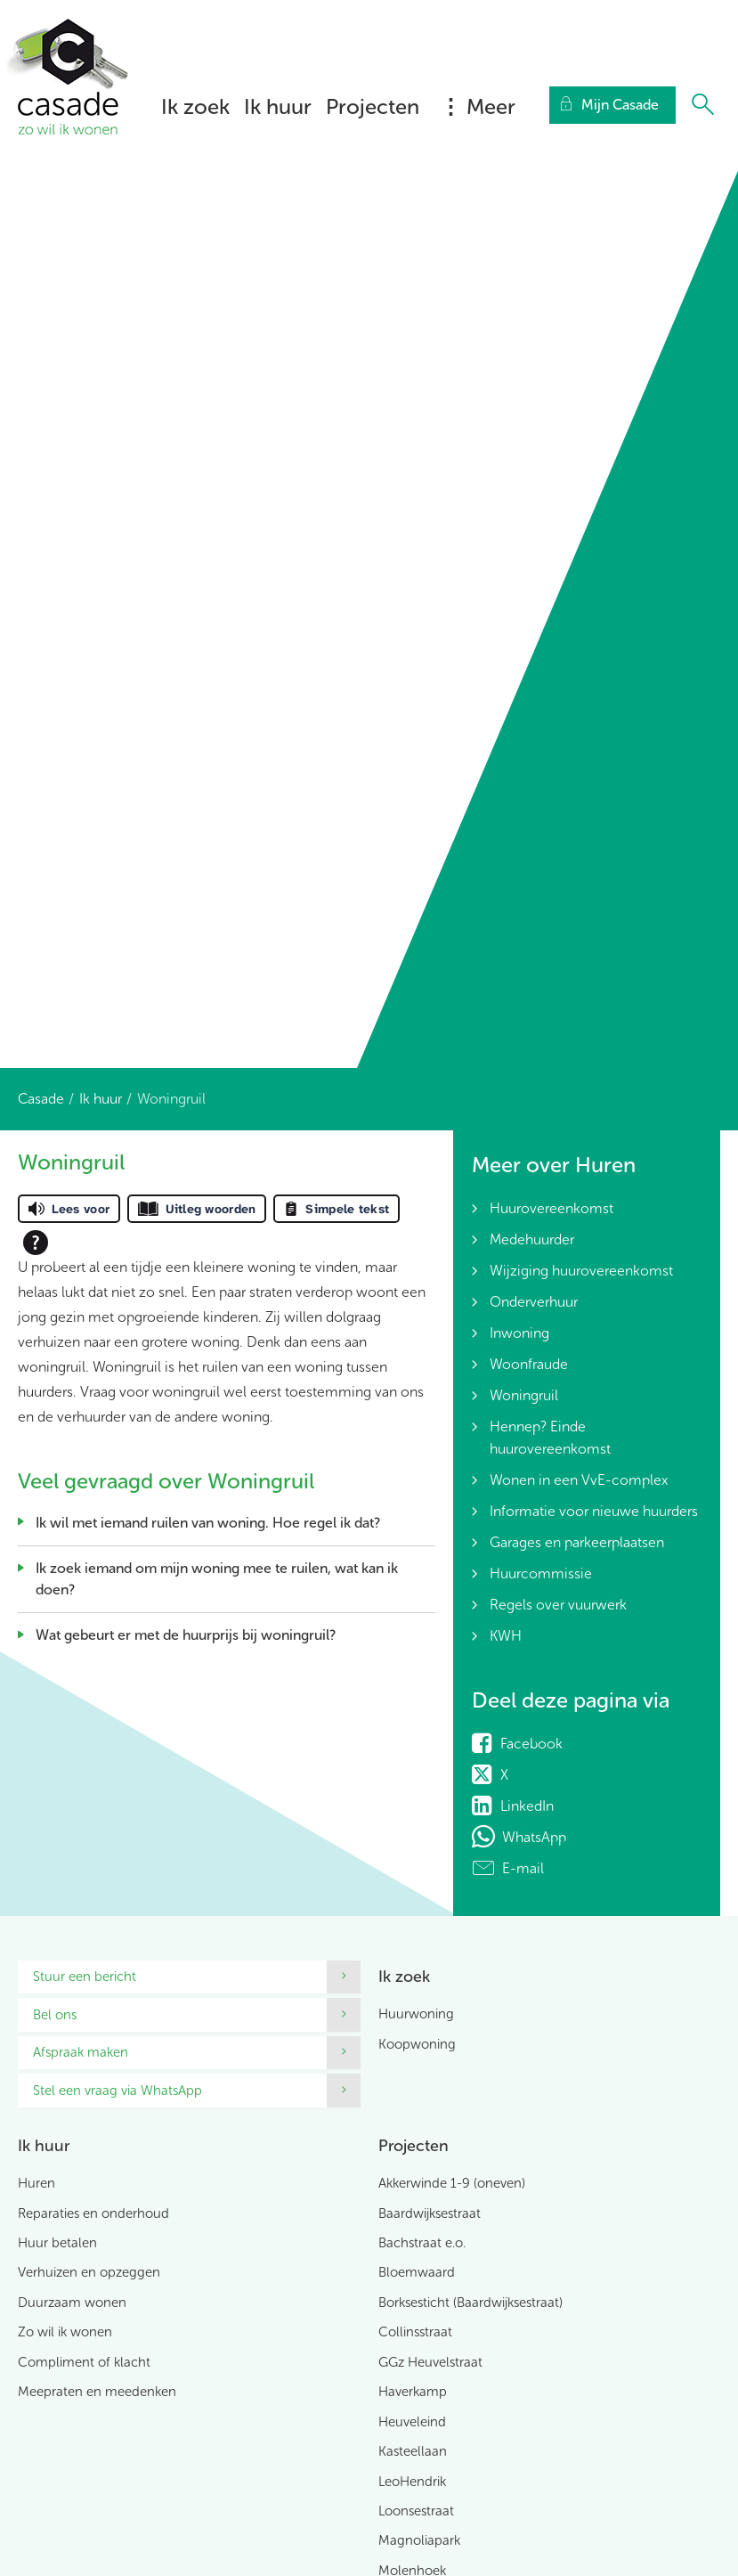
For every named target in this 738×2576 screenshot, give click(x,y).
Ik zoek (195, 106)
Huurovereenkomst (551, 1208)
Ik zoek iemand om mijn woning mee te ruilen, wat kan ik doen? (217, 1579)
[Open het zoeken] (702, 105)
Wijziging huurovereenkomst (581, 1270)
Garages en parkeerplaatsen (577, 1542)
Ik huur (278, 106)
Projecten (372, 106)
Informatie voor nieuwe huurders (594, 1511)
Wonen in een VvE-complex (579, 1479)
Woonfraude (529, 1364)
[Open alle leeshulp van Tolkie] (35, 1242)
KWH (506, 1635)
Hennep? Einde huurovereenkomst (550, 1437)
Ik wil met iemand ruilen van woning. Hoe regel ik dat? (208, 1522)
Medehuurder (532, 1239)
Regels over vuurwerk (558, 1604)
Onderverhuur (534, 1301)
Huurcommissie (541, 1573)
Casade (41, 1098)
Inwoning (519, 1333)
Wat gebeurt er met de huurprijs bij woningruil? (186, 1634)
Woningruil (524, 1395)
